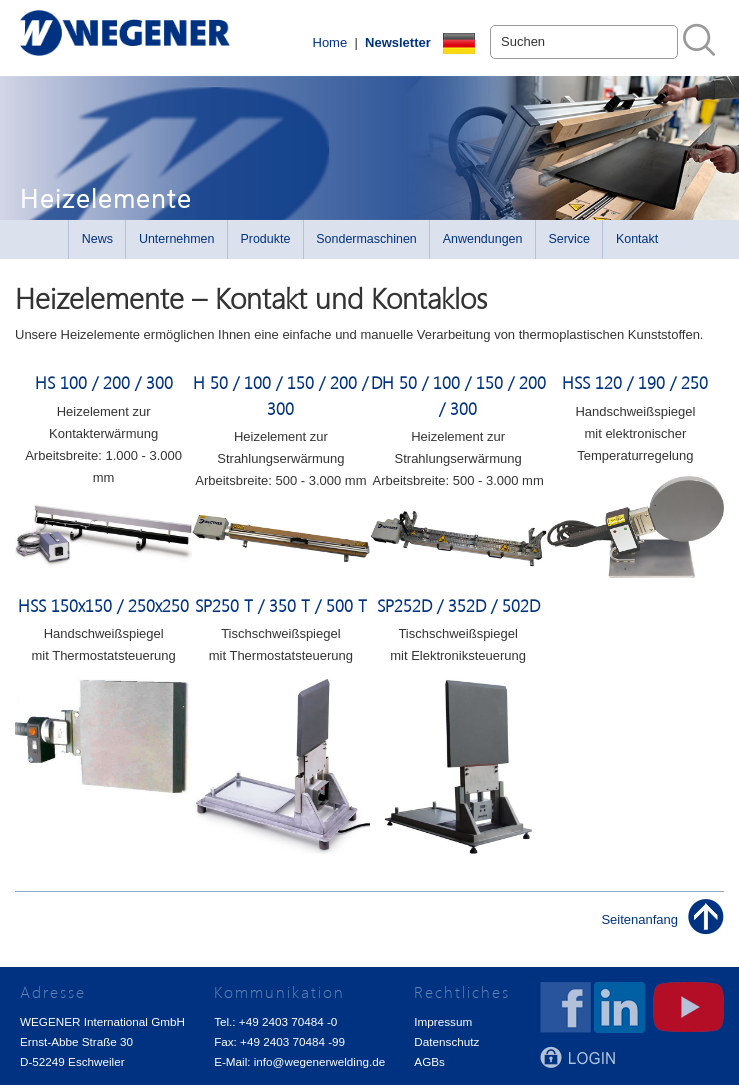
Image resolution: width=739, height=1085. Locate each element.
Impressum (443, 1021)
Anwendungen (483, 239)
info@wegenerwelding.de (319, 1061)
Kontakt (637, 239)
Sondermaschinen (366, 239)
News (97, 239)
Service (569, 239)
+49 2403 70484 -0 (288, 1021)
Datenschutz (446, 1041)
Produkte (265, 239)
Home (330, 42)
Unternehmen (177, 239)
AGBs (429, 1061)
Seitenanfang (639, 919)
